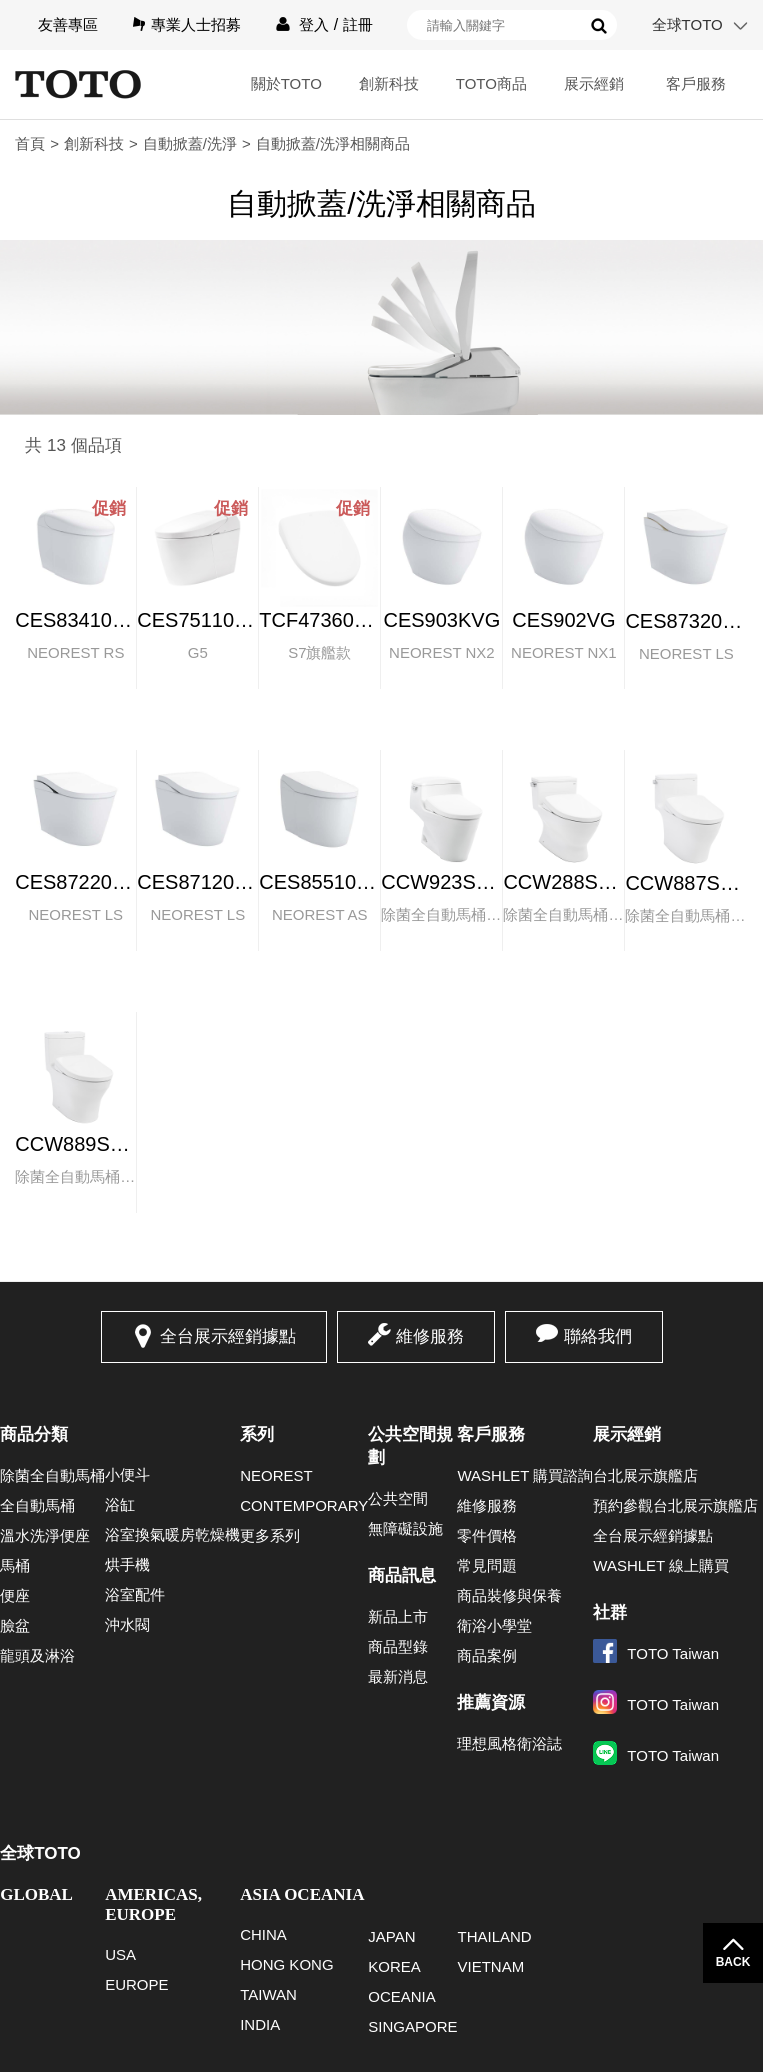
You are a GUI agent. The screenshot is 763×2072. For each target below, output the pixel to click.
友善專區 (68, 24)
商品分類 (34, 1434)
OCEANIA (402, 1996)
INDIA (260, 2024)
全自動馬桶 (37, 1505)
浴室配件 (135, 1594)
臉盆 (15, 1625)
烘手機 (127, 1564)
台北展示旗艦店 (645, 1475)
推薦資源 (491, 1702)
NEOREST (276, 1475)
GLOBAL (36, 1894)
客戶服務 (696, 83)
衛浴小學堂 (494, 1625)
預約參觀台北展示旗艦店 (675, 1505)
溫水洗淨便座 (45, 1535)
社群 (610, 1612)
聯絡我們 (598, 1336)
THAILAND (494, 1936)
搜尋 (599, 26)
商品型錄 (398, 1646)
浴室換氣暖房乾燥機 (172, 1534)
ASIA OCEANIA (302, 1894)
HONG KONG (286, 1964)
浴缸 (120, 1504)
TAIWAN (268, 1994)
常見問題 (487, 1565)
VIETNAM (490, 1966)
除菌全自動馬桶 (52, 1475)
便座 (15, 1595)
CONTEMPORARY (304, 1505)
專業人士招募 (196, 24)
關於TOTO (286, 83)
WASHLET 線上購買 (661, 1565)
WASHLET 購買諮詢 (525, 1475)
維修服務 (430, 1336)
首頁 (30, 143)
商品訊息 (402, 1575)
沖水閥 (127, 1624)
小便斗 (127, 1474)
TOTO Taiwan (656, 1653)
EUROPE (136, 1984)
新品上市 (398, 1616)
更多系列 (270, 1535)
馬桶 (15, 1565)
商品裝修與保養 (509, 1595)
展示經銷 (594, 83)
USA (120, 1954)
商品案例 (487, 1655)
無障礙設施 (405, 1528)
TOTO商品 (491, 83)
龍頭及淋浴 (37, 1655)
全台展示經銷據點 (228, 1336)
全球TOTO (687, 24)
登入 (314, 24)
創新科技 (389, 83)
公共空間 (398, 1498)
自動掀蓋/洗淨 (190, 143)
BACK (733, 1962)
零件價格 (487, 1535)
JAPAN (391, 1936)
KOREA (394, 1966)
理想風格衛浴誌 (509, 1743)
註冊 (358, 24)
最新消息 (398, 1676)
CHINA (263, 1934)
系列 (257, 1434)
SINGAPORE (412, 2026)
